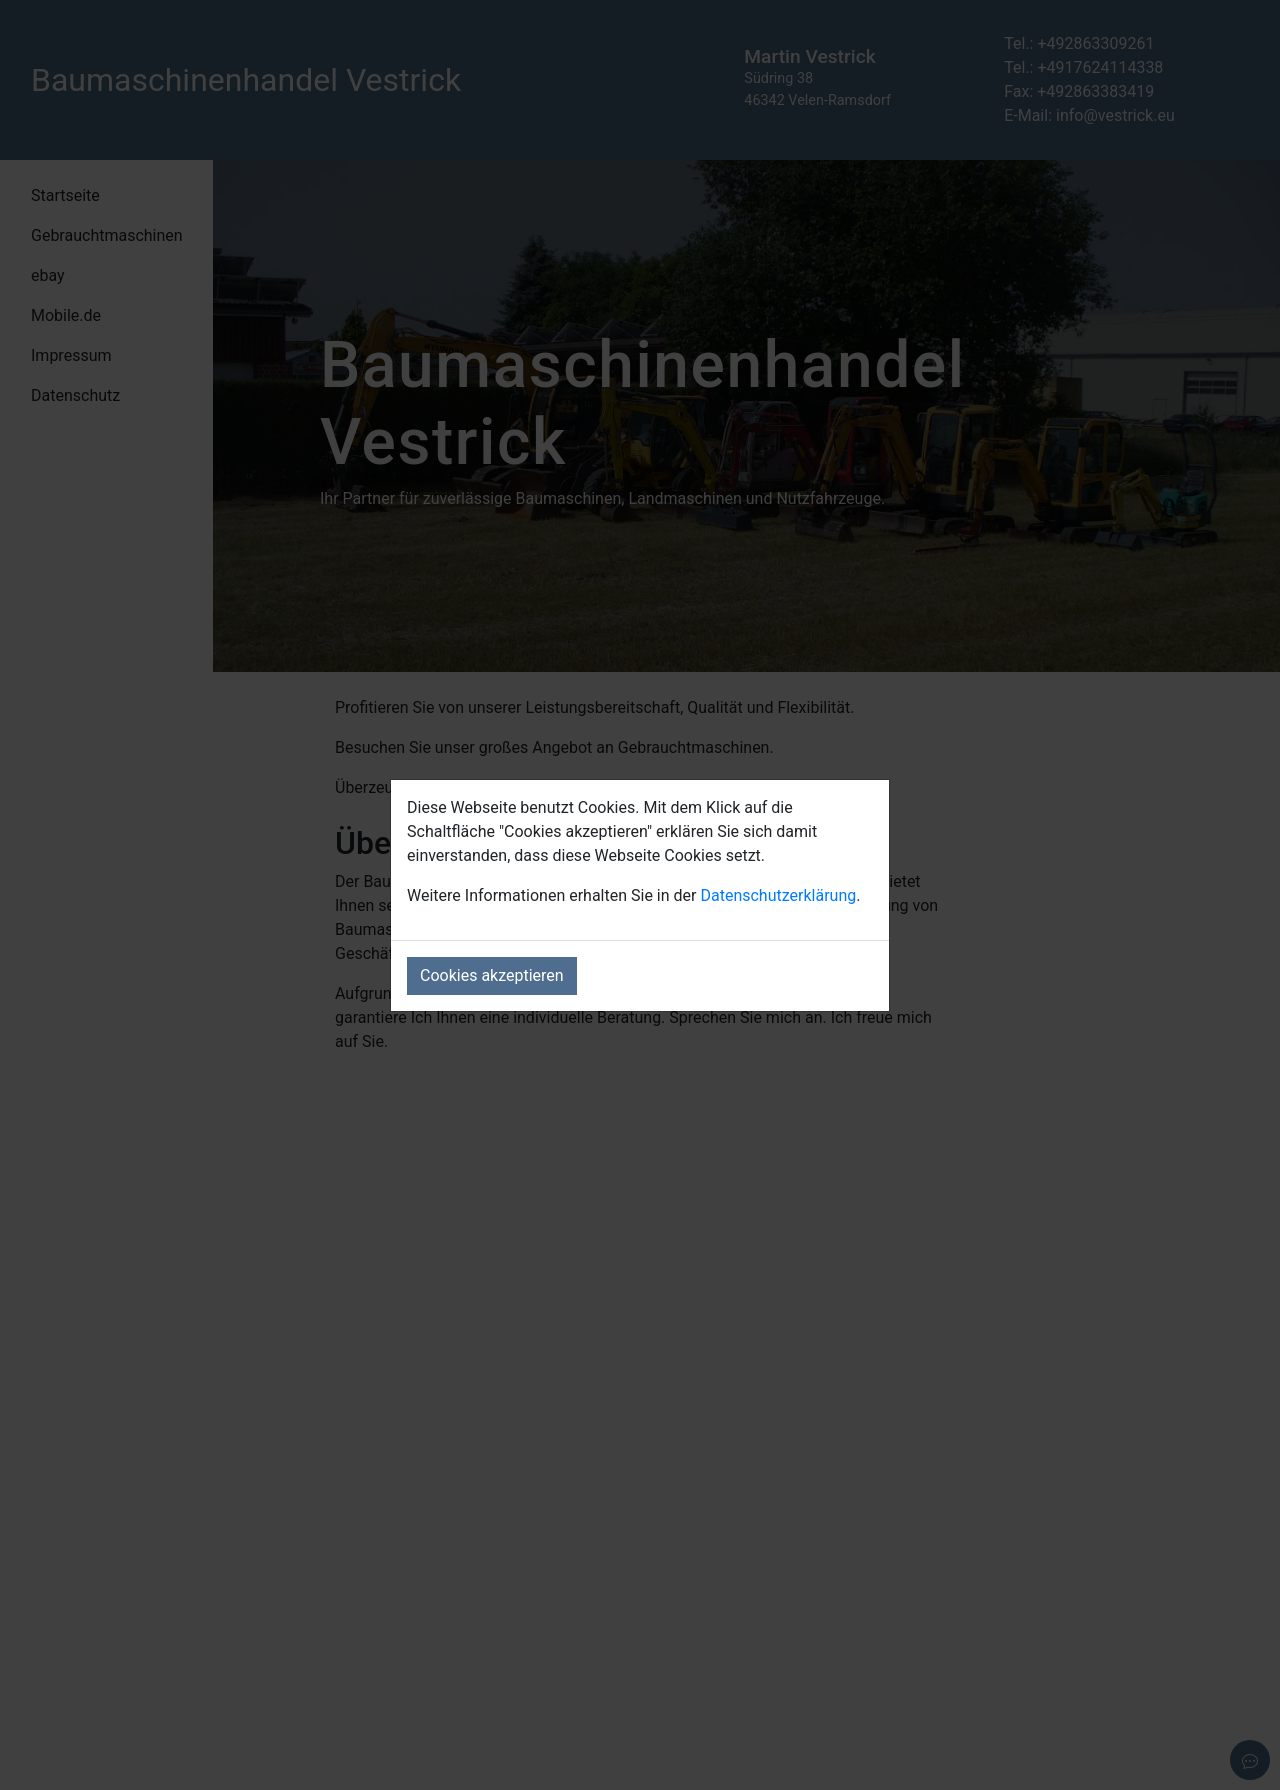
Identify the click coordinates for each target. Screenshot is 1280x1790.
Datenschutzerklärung (778, 895)
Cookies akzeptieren (492, 975)
